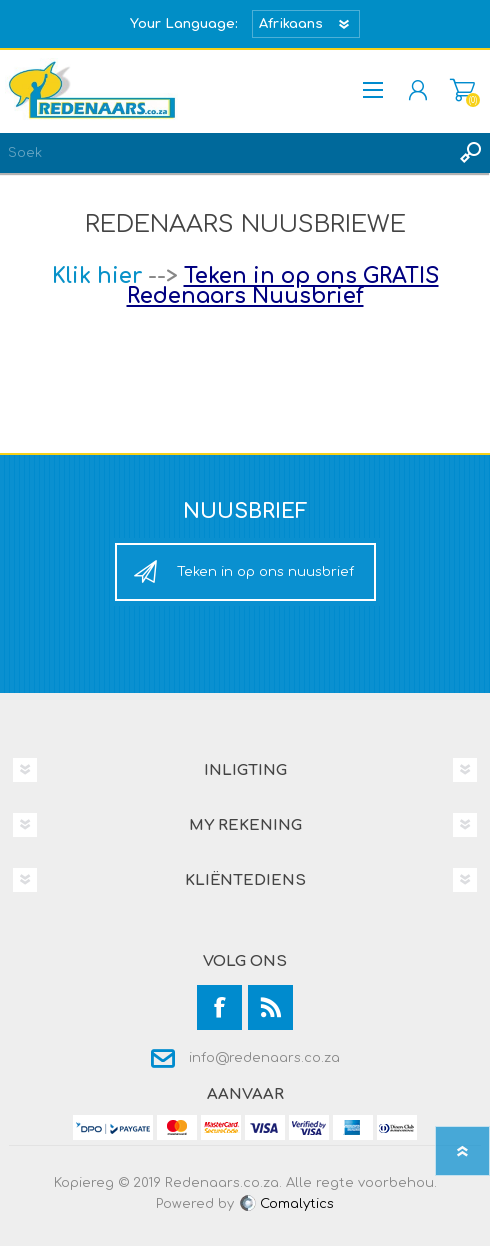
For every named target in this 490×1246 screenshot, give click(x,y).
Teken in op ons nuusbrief (265, 572)
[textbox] (225, 153)
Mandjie (462, 90)
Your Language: (184, 24)
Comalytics (286, 1204)
